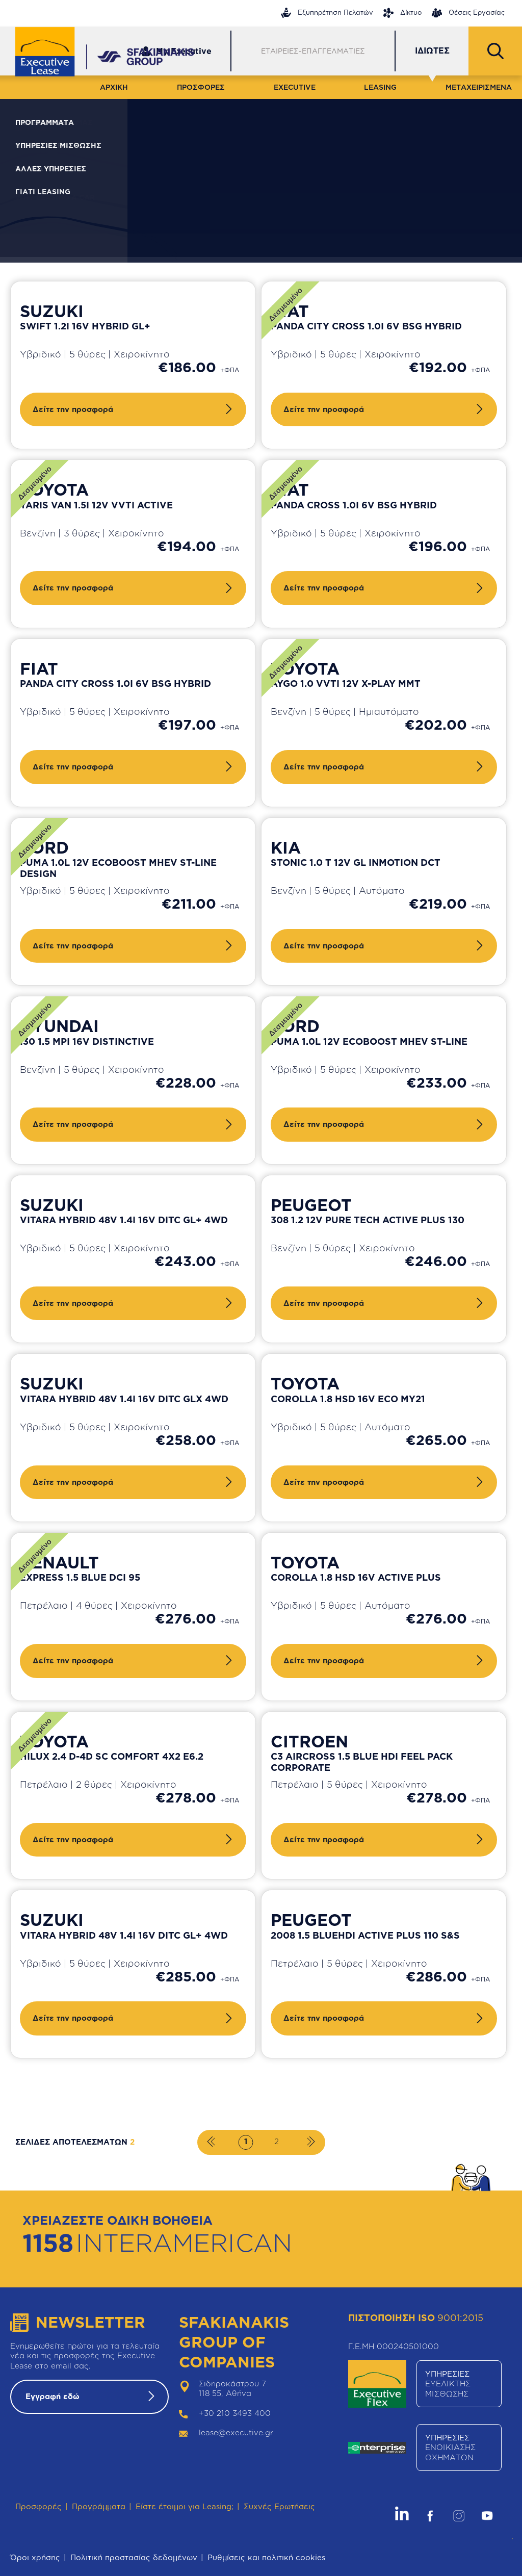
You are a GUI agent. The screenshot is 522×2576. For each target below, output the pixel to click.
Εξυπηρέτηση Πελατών (327, 13)
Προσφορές (38, 2506)
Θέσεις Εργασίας (468, 13)
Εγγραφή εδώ (52, 2396)
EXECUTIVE (295, 87)
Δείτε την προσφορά (73, 409)
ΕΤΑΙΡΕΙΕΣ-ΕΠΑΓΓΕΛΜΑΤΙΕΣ (313, 51)
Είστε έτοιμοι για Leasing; (184, 2506)
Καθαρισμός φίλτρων (444, 208)
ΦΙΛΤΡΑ (82, 126)
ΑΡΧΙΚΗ (114, 87)
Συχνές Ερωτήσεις (279, 2506)
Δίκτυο (402, 13)
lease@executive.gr (236, 2432)
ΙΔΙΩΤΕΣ (432, 50)
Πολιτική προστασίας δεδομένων (133, 2557)
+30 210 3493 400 (235, 2413)
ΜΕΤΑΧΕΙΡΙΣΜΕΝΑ (479, 87)
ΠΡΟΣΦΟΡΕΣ (201, 87)
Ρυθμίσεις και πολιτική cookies (266, 2557)
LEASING (380, 87)
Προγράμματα (98, 2506)
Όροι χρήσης (35, 2557)
